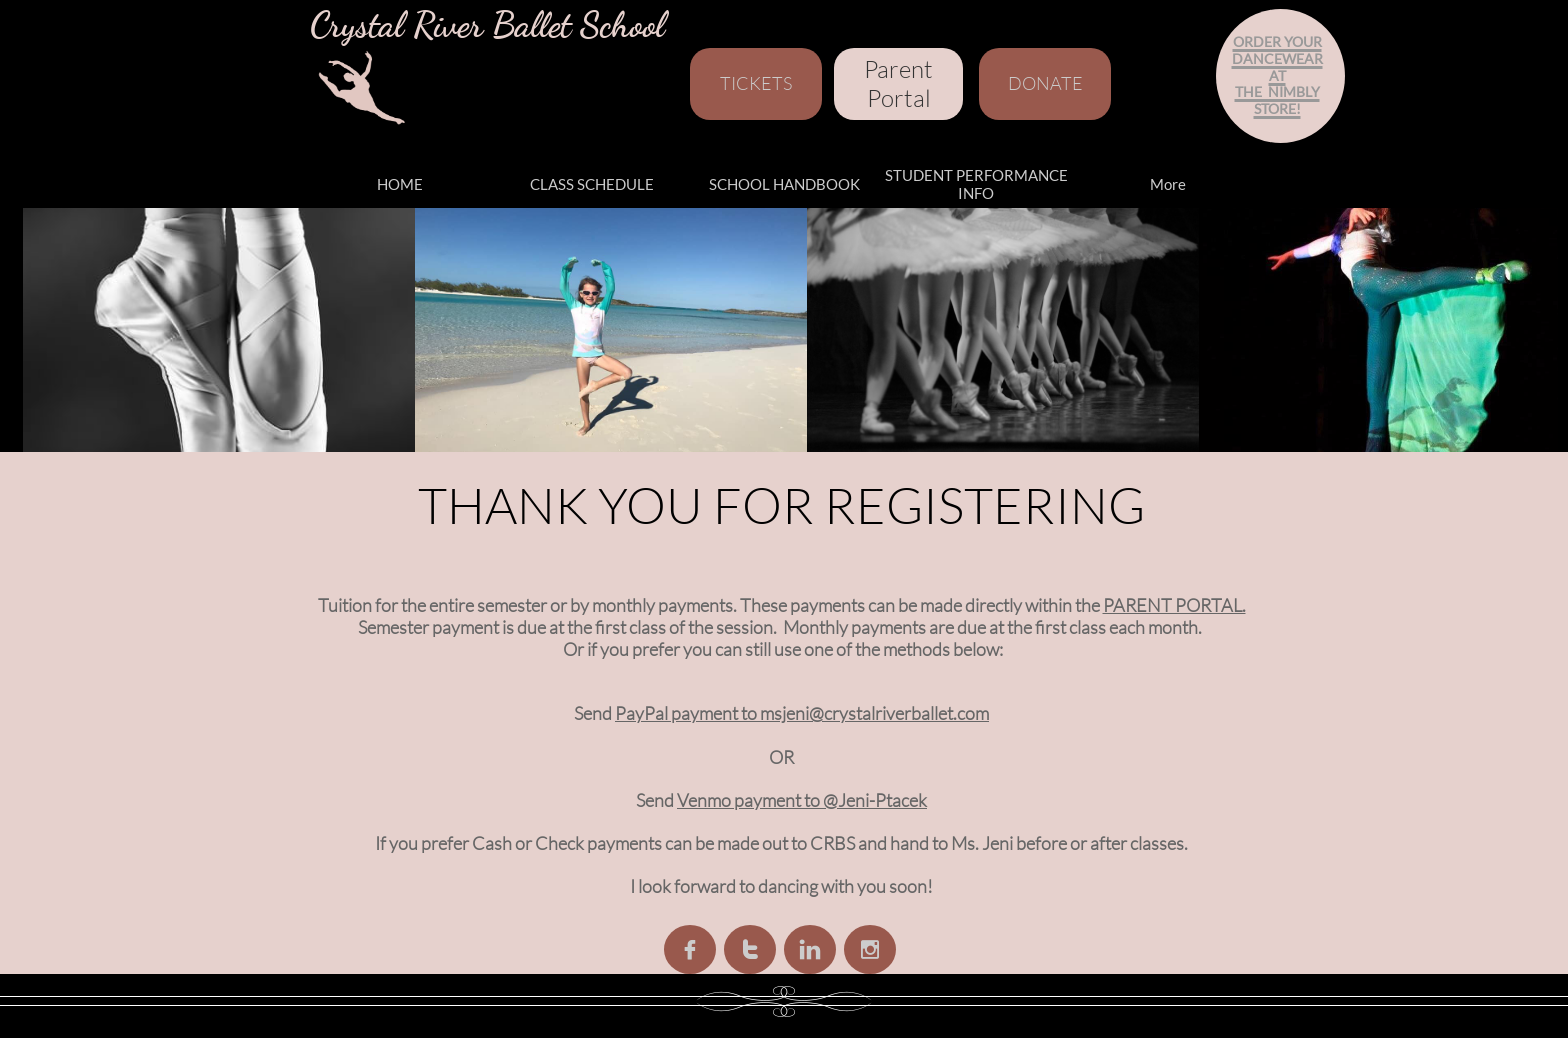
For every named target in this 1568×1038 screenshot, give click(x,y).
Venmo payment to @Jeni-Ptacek (802, 800)
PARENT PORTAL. (1174, 605)
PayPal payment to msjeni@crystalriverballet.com (802, 713)
